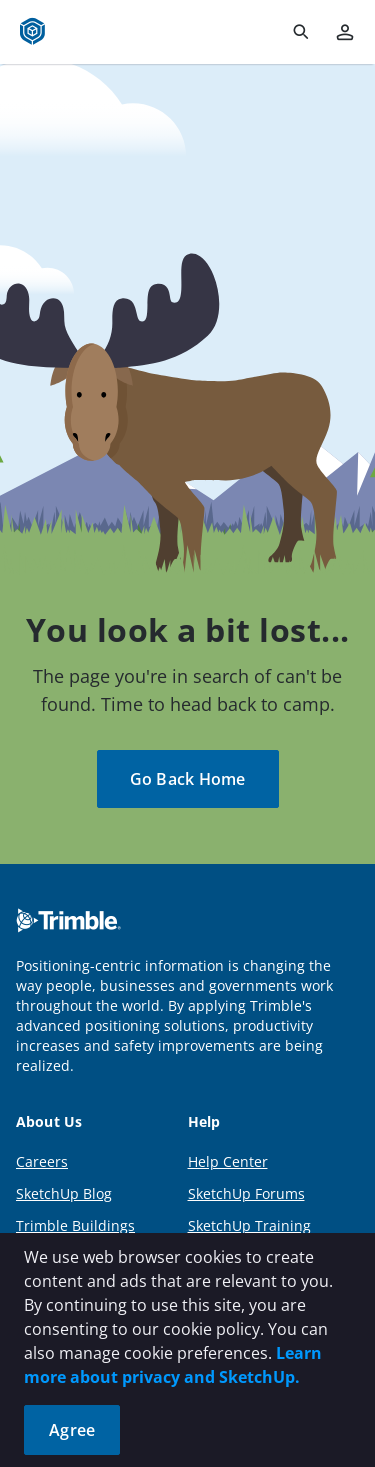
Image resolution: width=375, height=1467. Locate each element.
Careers (42, 1161)
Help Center (228, 1161)
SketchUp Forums (246, 1193)
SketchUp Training (249, 1225)
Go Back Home (188, 779)
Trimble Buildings (75, 1225)
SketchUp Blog (64, 1193)
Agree (72, 1430)
